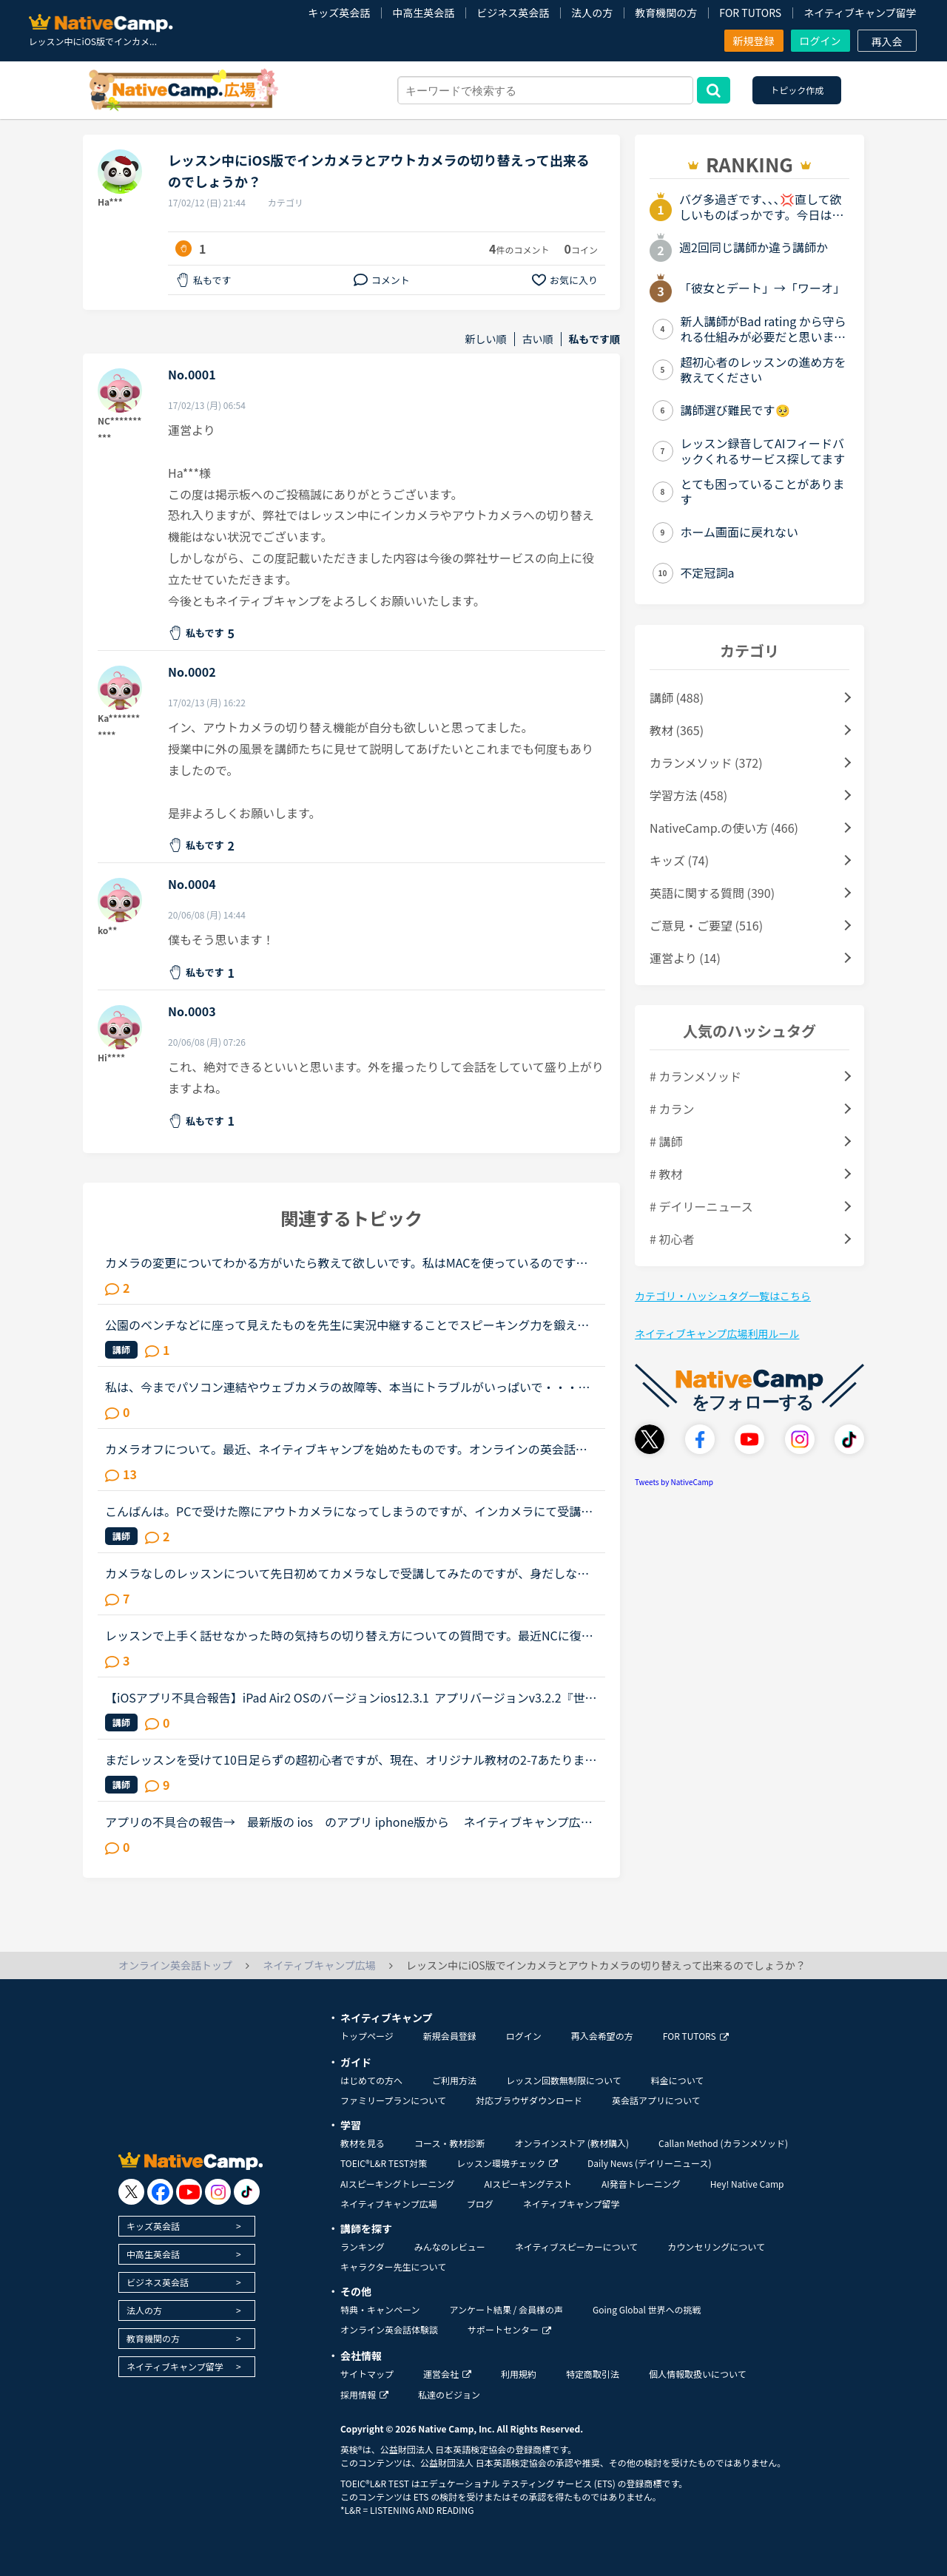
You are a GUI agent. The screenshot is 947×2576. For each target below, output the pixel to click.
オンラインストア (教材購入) (571, 2143)
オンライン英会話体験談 (389, 2329)
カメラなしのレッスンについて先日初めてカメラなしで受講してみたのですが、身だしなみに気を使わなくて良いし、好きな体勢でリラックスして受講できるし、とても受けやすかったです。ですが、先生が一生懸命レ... (347, 1573)
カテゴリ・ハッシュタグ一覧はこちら (723, 1295)
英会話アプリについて (656, 2100)
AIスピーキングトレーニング (397, 2183)
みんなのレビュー (449, 2246)
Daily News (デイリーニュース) (649, 2163)
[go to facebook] (160, 2192)
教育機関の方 (666, 12)
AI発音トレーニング (641, 2183)
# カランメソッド (695, 1076)
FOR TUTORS (750, 12)
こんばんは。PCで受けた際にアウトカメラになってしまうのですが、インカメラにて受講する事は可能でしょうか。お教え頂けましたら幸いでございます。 (349, 1511)
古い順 (537, 339)
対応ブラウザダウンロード (529, 2100)
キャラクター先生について (393, 2266)
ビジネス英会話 (512, 12)
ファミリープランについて (393, 2100)
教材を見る (362, 2143)
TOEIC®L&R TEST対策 (383, 2163)
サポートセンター (509, 2329)
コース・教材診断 (449, 2143)
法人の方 (592, 12)
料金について (677, 2080)
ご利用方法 (454, 2080)
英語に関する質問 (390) (712, 893)
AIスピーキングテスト (527, 2183)
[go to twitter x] (131, 2192)
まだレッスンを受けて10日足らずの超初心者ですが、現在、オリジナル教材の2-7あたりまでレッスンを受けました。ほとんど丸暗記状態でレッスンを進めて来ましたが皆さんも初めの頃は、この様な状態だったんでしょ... (350, 1759)
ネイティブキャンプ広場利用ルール (717, 1333)
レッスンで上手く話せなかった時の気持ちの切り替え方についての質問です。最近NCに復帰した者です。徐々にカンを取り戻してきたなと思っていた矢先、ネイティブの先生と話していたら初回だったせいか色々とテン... (349, 1635)
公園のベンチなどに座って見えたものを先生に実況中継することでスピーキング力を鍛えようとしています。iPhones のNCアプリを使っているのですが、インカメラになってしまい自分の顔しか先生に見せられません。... (348, 1324)
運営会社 (447, 2373)
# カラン (672, 1109)
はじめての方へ (371, 2080)
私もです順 (594, 339)
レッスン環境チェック (507, 2163)
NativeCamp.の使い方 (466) (724, 827)
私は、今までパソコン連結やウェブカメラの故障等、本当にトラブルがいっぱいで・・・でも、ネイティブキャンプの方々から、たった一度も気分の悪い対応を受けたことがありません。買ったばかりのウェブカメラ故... (347, 1387)
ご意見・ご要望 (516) (706, 925)
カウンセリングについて (716, 2246)
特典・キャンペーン (379, 2309)
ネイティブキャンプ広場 (388, 2203)
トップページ (367, 2035)
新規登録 (754, 40)
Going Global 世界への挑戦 (647, 2309)
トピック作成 (796, 90)
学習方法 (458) (688, 795)
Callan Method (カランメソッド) (723, 2143)
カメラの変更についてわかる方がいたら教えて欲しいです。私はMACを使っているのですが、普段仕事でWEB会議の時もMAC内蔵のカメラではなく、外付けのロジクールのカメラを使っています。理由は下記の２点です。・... (348, 1262)
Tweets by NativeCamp (674, 1481)
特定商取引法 (592, 2373)
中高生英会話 (423, 12)
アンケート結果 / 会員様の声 (506, 2309)
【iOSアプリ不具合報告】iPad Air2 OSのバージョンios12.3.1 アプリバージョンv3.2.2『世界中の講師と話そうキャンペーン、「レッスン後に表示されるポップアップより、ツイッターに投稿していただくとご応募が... (351, 1697)
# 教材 (666, 1174)
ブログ (480, 2203)
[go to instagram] (218, 2192)
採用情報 (364, 2394)
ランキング (362, 2246)
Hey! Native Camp (747, 2183)
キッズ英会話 (339, 12)
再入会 (887, 41)
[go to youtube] (189, 2192)
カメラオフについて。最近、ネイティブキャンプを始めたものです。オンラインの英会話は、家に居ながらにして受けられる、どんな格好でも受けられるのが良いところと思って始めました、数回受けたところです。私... (347, 1449)
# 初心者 (672, 1239)
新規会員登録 (449, 2035)
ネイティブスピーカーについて (576, 2246)
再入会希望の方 (602, 2035)
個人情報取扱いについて (698, 2373)
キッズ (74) (679, 860)
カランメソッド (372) (706, 762)
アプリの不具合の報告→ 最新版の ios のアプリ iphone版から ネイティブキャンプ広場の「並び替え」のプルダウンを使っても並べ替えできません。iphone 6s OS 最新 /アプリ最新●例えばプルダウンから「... (349, 1821)
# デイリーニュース (701, 1206)
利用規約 (518, 2373)
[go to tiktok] (247, 2192)
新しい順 (486, 339)
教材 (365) (677, 730)
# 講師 (666, 1141)
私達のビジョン (449, 2394)
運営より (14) (685, 958)
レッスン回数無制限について (563, 2080)
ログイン (820, 40)
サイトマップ (367, 2373)
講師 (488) (677, 697)
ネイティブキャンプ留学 (859, 12)
